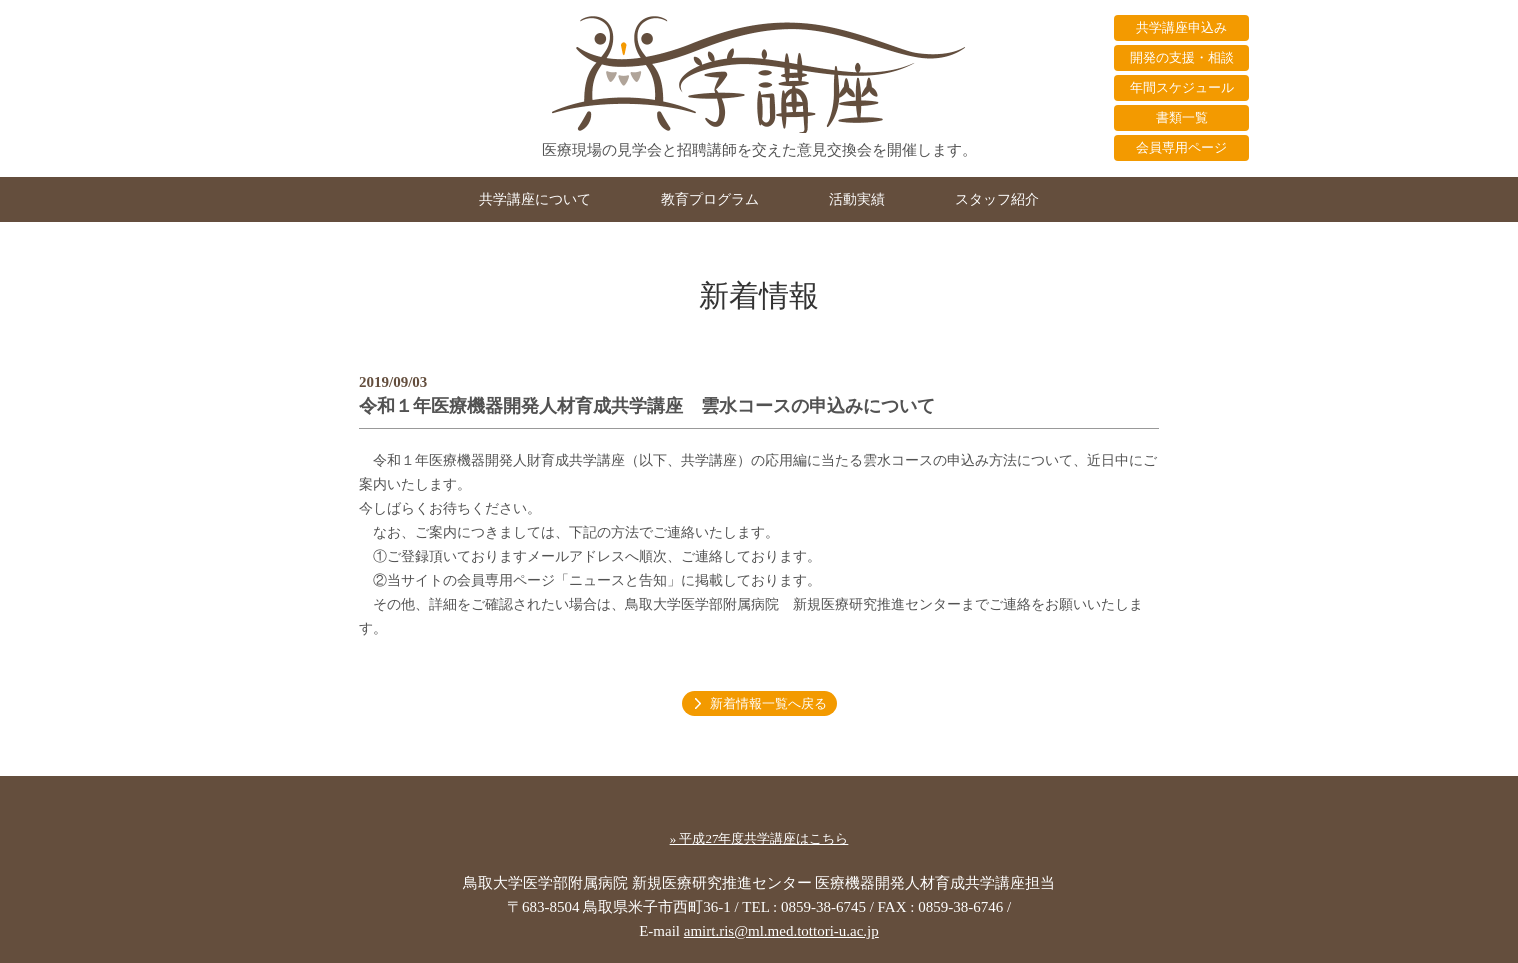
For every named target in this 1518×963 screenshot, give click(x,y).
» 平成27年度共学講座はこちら (759, 838)
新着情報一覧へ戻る (768, 703)
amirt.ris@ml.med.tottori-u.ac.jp (781, 931)
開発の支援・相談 (1182, 57)
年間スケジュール (1182, 87)
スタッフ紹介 (997, 199)
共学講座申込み (1181, 27)
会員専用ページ (1181, 147)
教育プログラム (710, 199)
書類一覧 (1182, 117)
